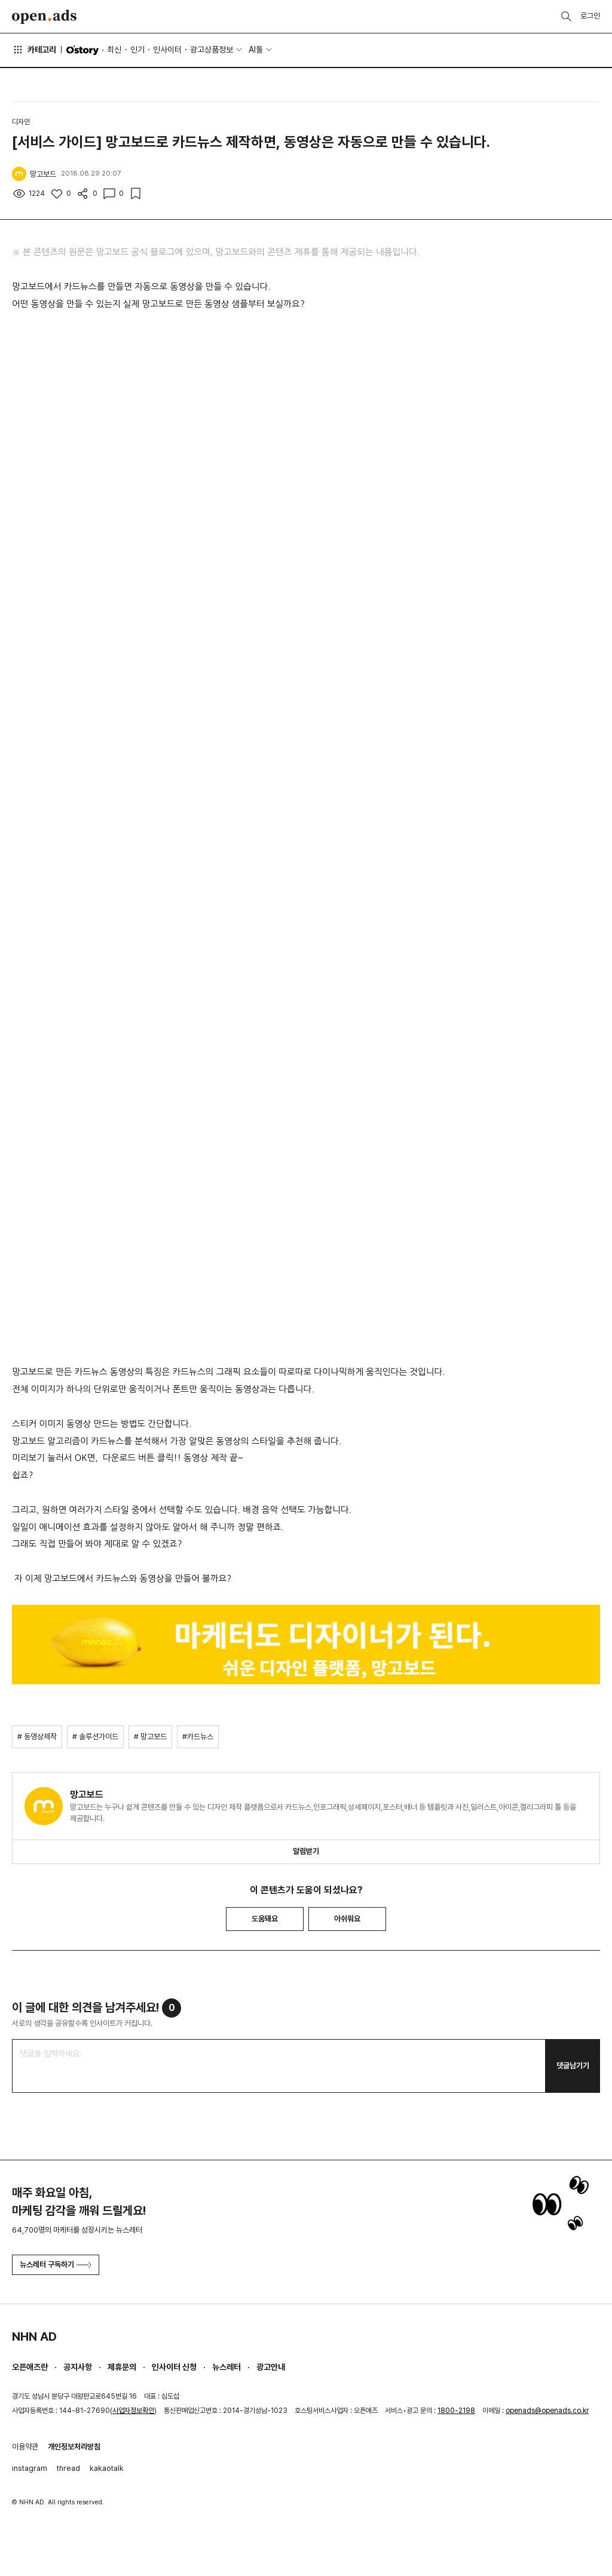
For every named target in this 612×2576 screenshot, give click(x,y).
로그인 (590, 15)
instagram (29, 2468)
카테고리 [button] (34, 50)
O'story (82, 50)
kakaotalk (107, 2468)
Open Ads (44, 17)
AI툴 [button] (256, 49)
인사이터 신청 (174, 2367)
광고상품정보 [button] (211, 49)
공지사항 (77, 2367)
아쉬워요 (347, 1918)
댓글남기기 (572, 2065)
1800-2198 (456, 2410)
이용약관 (25, 2446)
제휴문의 (122, 2367)
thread (68, 2468)
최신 (114, 49)
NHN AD (34, 2336)
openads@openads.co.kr (547, 2410)
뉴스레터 (226, 2367)
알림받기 (306, 1851)
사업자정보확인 (133, 2410)
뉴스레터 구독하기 (55, 2264)
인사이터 (167, 49)
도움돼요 (265, 1918)
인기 (137, 49)
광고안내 (270, 2367)
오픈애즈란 (30, 2367)
